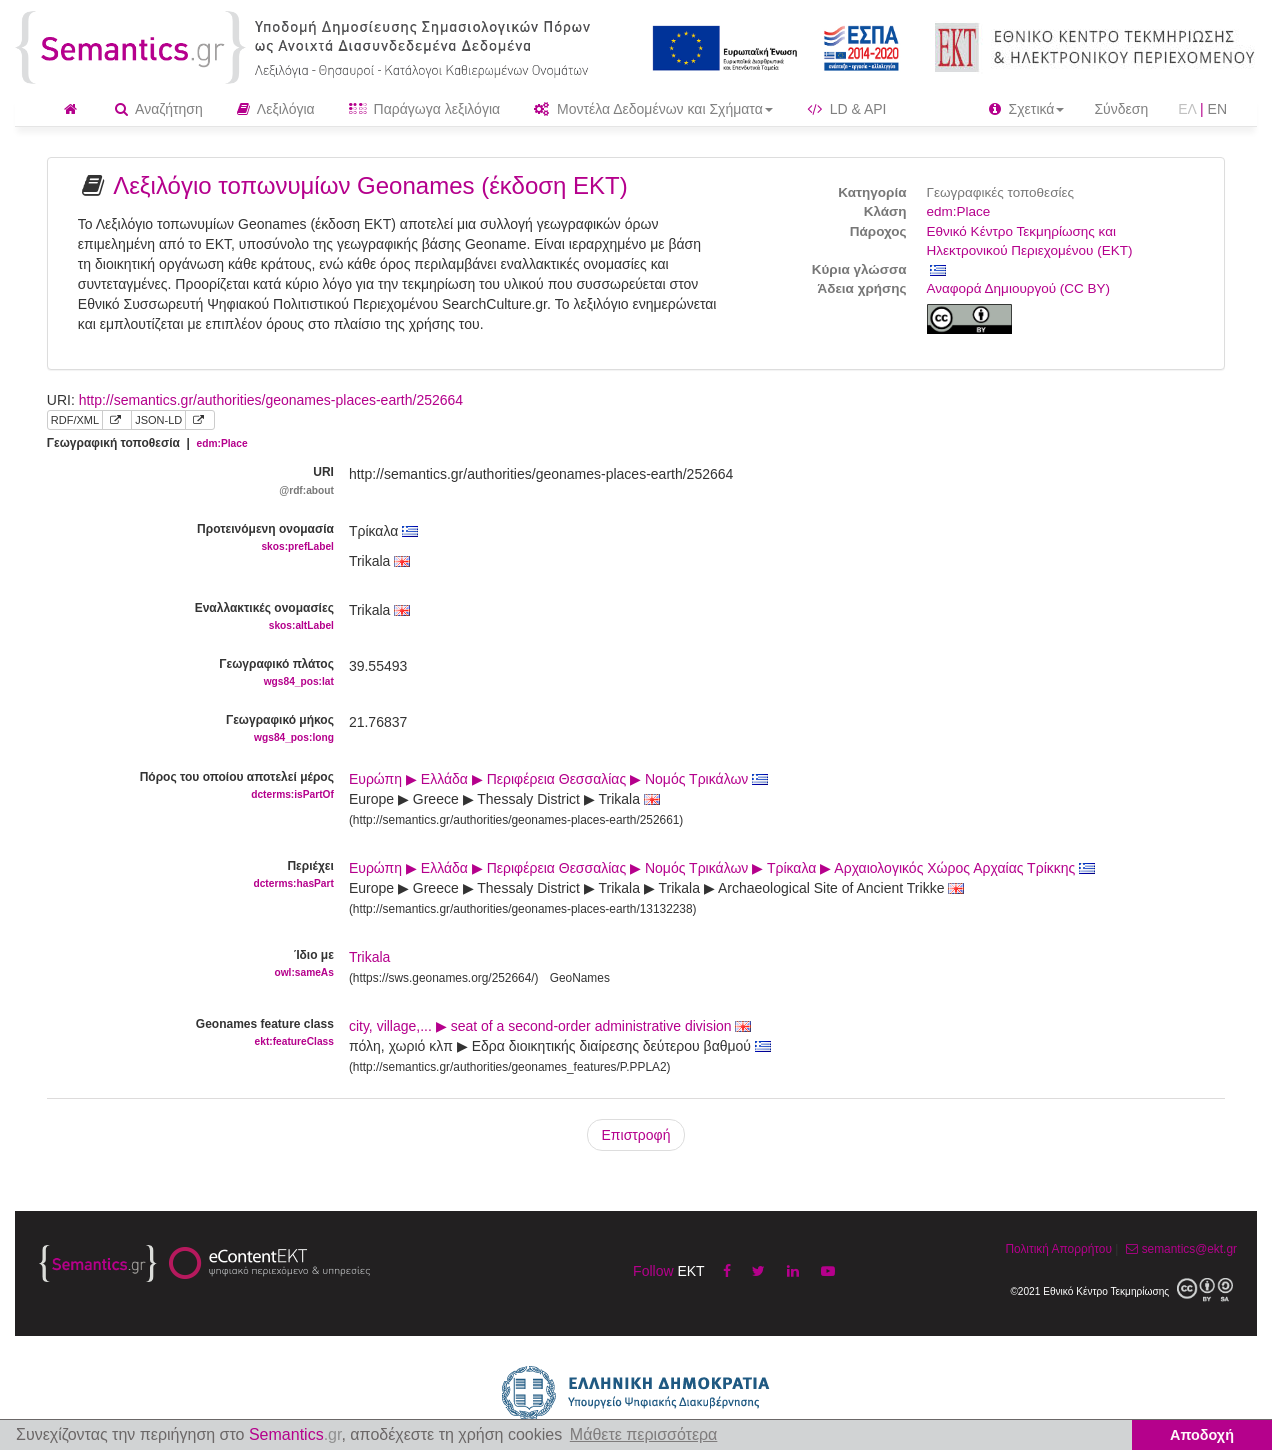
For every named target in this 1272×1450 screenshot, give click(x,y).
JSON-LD (158, 420)
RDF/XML (75, 420)
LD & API (847, 109)
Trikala (370, 957)
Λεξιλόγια (276, 109)
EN (1217, 109)
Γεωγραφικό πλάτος (183, 673)
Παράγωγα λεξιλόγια (424, 109)
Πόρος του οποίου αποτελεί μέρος (183, 786)
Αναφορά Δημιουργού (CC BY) (1019, 288)
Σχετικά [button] (1027, 109)
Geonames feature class (183, 1033)
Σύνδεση (1121, 109)
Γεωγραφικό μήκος (183, 729)
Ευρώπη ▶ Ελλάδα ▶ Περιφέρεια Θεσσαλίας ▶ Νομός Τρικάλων (558, 779)
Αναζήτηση (159, 109)
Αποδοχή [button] (1202, 1435)
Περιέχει (183, 875)
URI (183, 481)
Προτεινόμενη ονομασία (183, 538)
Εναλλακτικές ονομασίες (183, 617)
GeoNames (580, 978)
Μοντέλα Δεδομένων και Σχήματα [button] (653, 109)
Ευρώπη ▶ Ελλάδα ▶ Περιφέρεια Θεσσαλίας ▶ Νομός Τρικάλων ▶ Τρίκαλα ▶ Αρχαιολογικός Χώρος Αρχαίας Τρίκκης (722, 868)
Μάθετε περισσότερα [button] (644, 1434)
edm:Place (959, 211)
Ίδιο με (183, 964)
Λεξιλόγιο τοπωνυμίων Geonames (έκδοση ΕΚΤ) (370, 185)
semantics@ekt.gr (1179, 1249)
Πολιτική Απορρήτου (1058, 1249)
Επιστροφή (636, 1135)
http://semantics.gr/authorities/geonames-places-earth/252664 (271, 400)
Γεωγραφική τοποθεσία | (147, 443)
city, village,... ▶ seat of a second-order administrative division (550, 1026)
